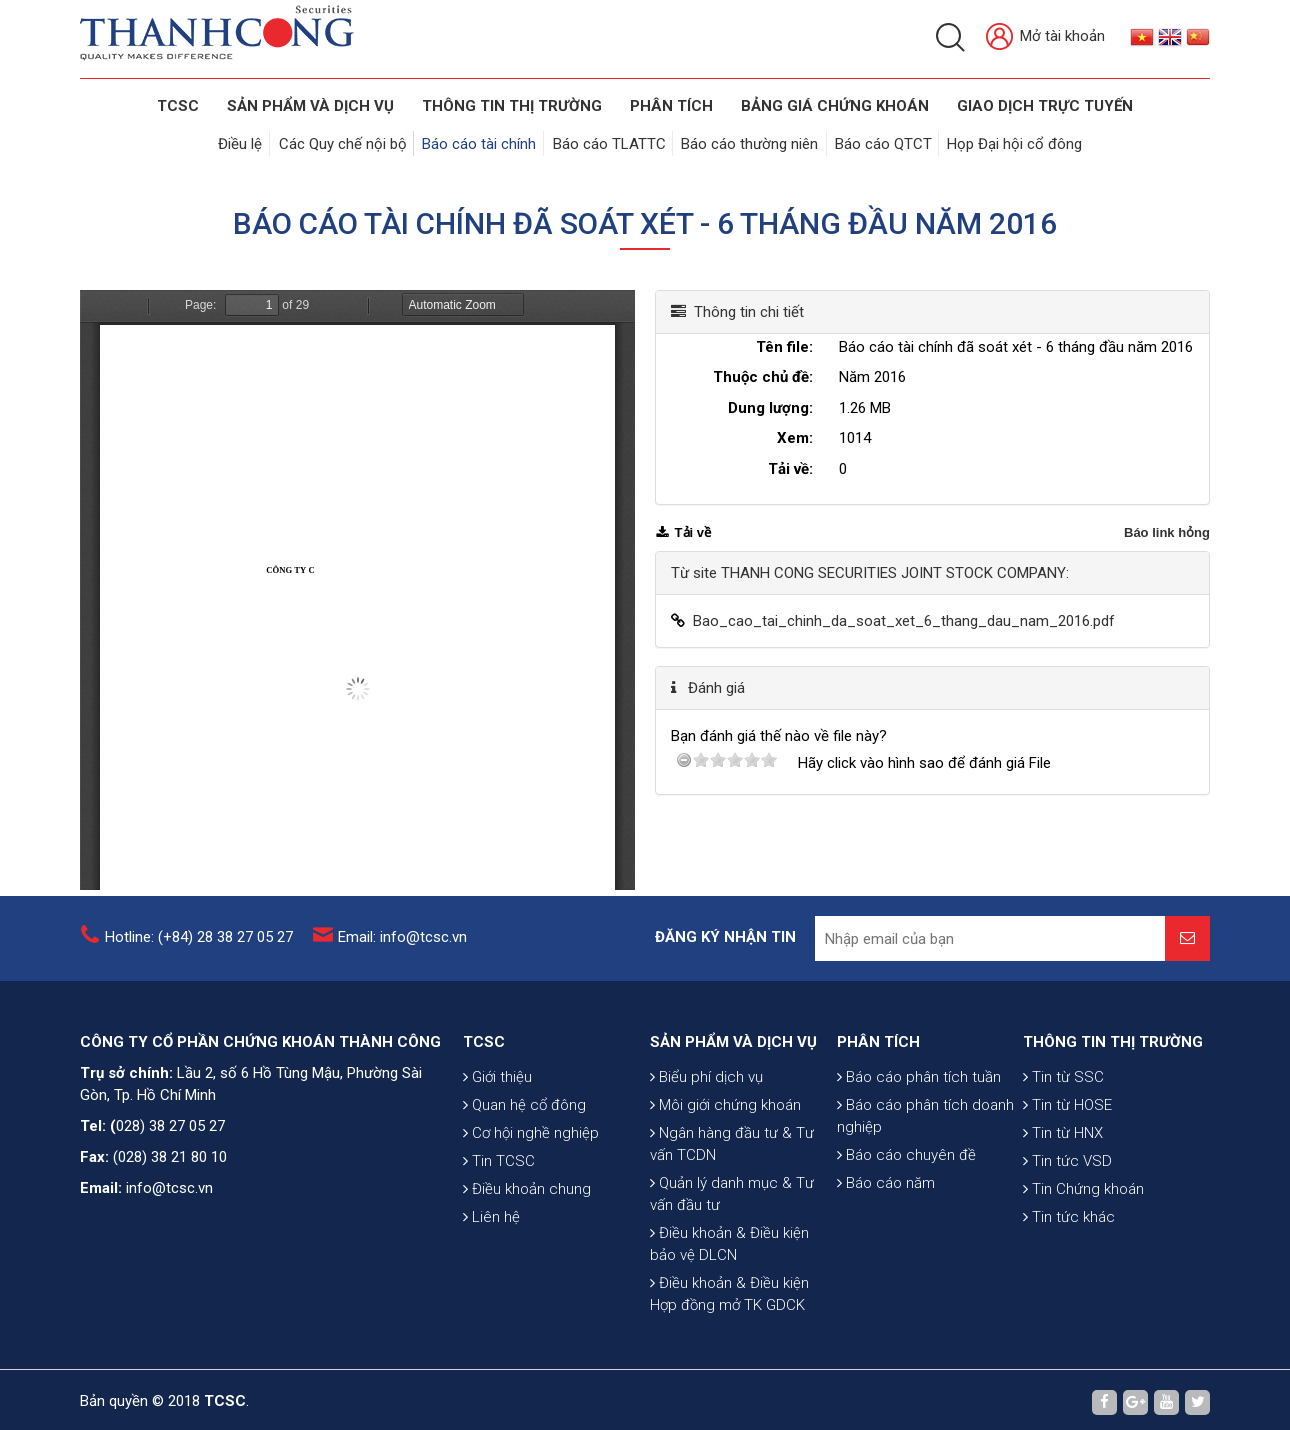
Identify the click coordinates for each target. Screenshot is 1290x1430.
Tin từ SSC (1063, 1157)
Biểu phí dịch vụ (706, 1194)
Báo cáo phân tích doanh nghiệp (925, 1181)
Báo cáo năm (886, 1248)
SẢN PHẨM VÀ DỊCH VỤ (310, 106)
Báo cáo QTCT (880, 142)
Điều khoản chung (527, 1269)
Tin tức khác (1069, 1297)
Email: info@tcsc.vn (402, 946)
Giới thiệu (497, 1157)
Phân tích (671, 106)
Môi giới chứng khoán (725, 1222)
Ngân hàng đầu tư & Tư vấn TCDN (732, 1261)
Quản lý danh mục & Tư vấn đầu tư (732, 1311)
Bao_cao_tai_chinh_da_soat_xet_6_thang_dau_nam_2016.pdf (904, 616)
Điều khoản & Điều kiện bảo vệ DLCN (729, 1361)
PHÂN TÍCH (878, 1107)
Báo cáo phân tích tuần (919, 1142)
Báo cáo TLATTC (610, 142)
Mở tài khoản (1045, 37)
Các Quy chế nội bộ (348, 142)
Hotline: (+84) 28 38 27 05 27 (199, 946)
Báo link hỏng (1167, 527)
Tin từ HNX (1063, 1213)
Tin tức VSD (1067, 1241)
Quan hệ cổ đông (524, 1185)
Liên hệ (491, 1297)
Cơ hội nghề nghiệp (531, 1213)
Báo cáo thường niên (749, 142)
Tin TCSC (499, 1241)
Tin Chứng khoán (1083, 1269)
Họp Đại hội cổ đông (1010, 142)
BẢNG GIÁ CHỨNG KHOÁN (835, 106)
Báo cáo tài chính (483, 142)
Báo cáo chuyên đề (906, 1220)
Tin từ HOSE (1067, 1185)
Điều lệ (248, 142)
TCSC (178, 106)
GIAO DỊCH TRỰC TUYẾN (1045, 106)
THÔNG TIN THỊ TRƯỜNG (512, 106)
